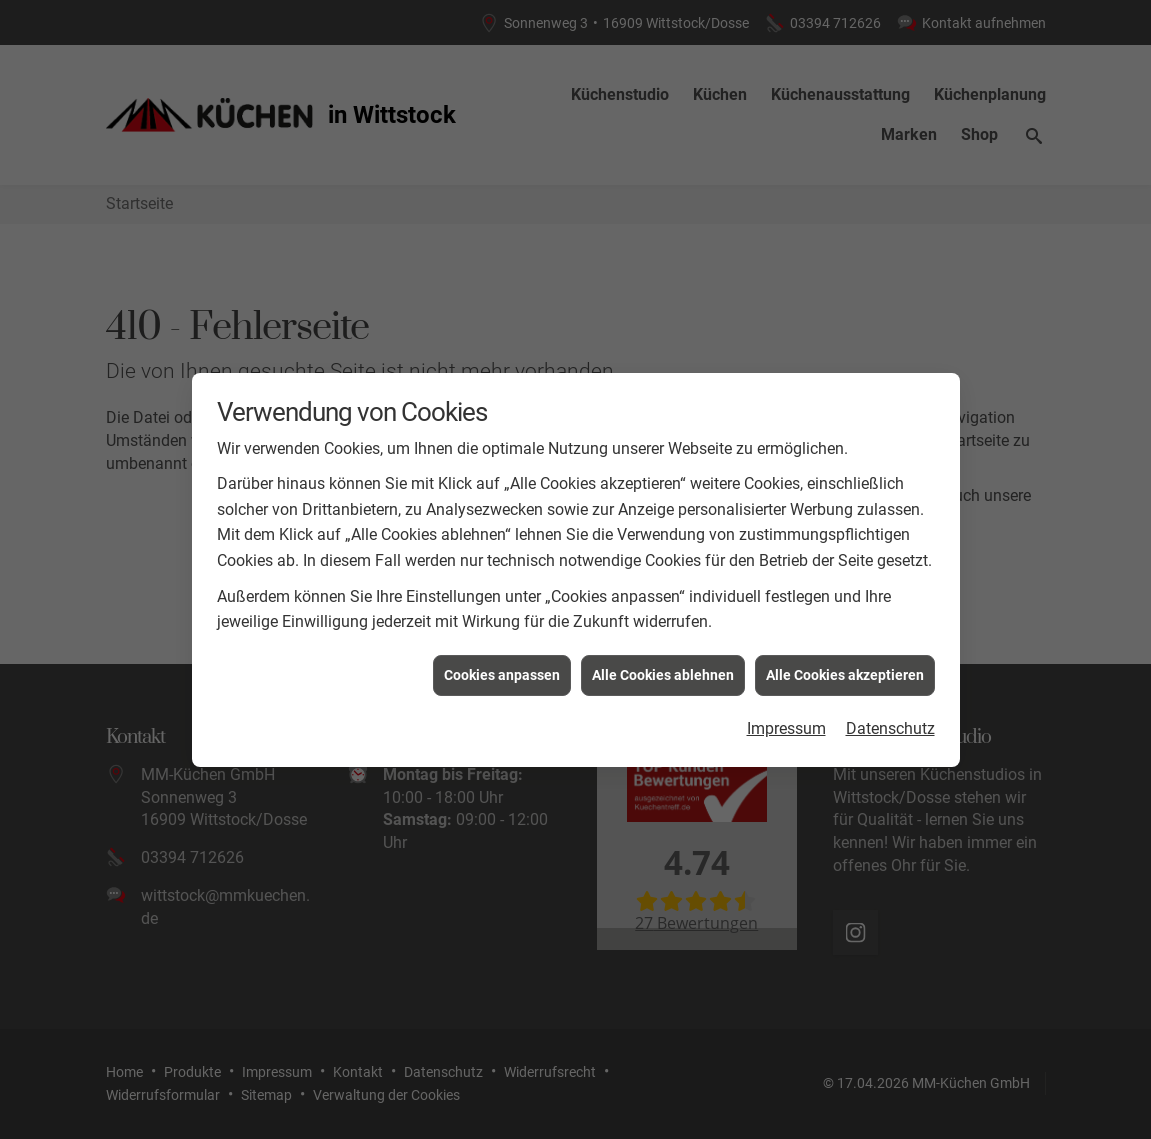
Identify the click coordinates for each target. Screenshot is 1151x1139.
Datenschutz (890, 725)
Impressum (786, 725)
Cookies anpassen (502, 671)
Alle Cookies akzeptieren (845, 671)
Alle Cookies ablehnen (663, 671)
